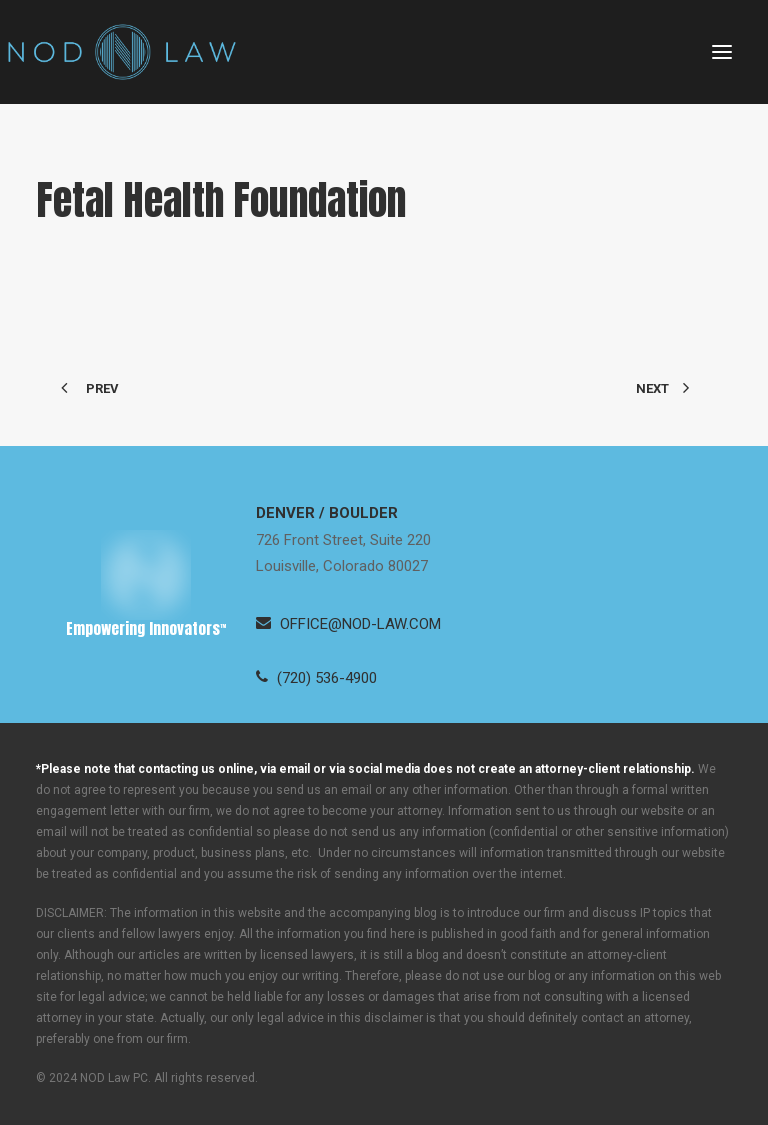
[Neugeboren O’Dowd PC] (122, 52)
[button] (722, 52)
